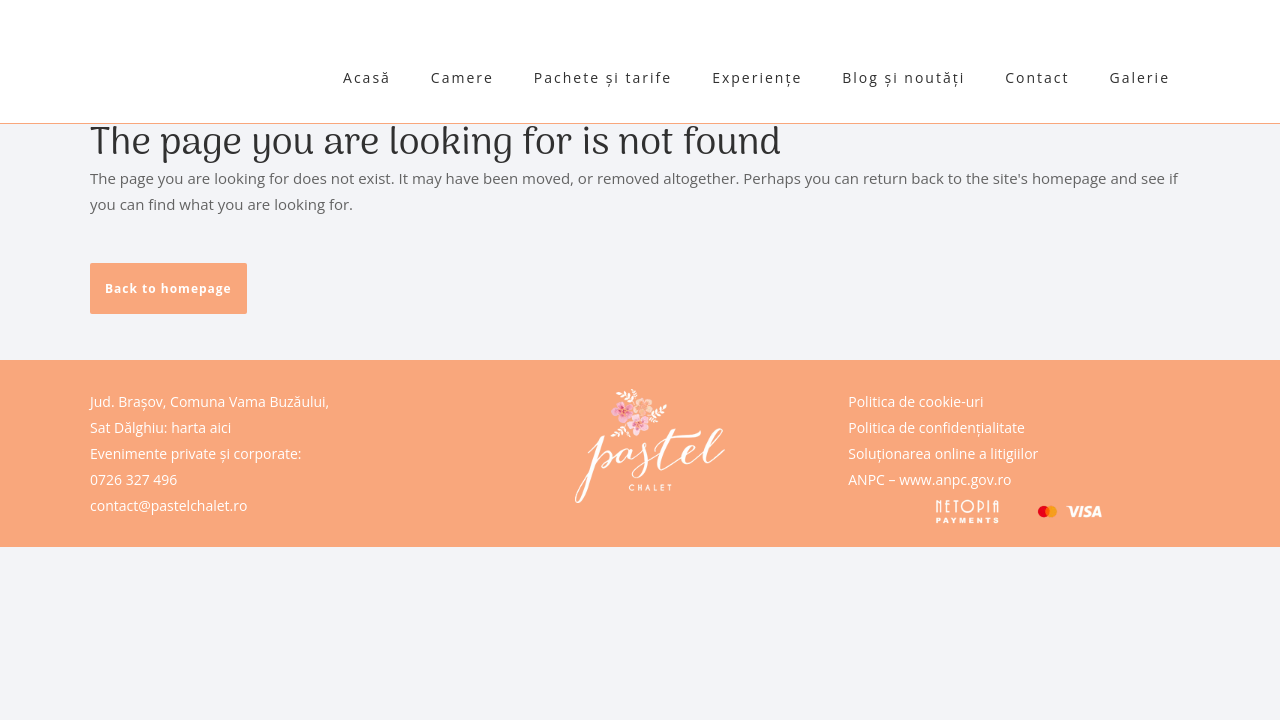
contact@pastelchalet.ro (168, 505)
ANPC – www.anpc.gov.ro (929, 479)
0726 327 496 (133, 479)
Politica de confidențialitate (936, 427)
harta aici (201, 427)
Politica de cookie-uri (915, 401)
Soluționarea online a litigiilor (943, 453)
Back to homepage (168, 288)
